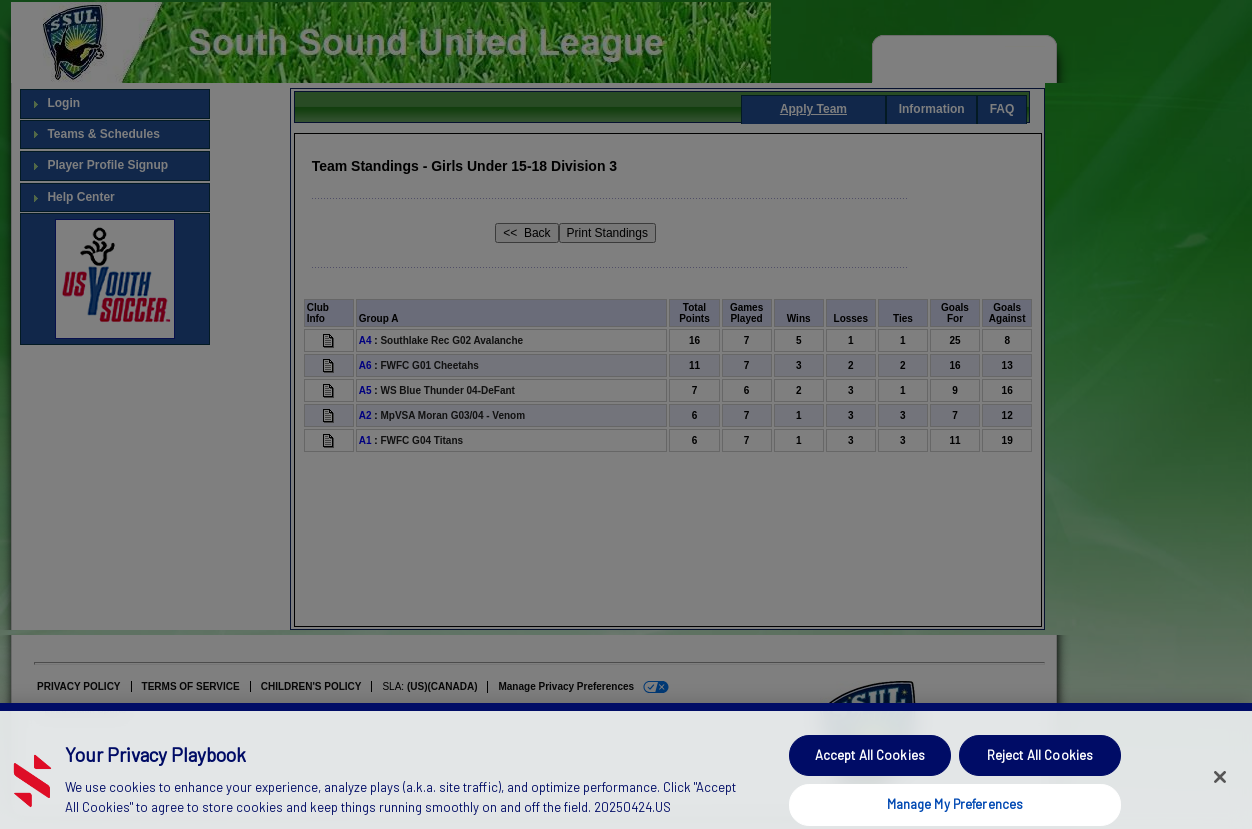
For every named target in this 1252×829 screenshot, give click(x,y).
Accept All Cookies (870, 767)
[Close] (1220, 788)
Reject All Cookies (1040, 767)
